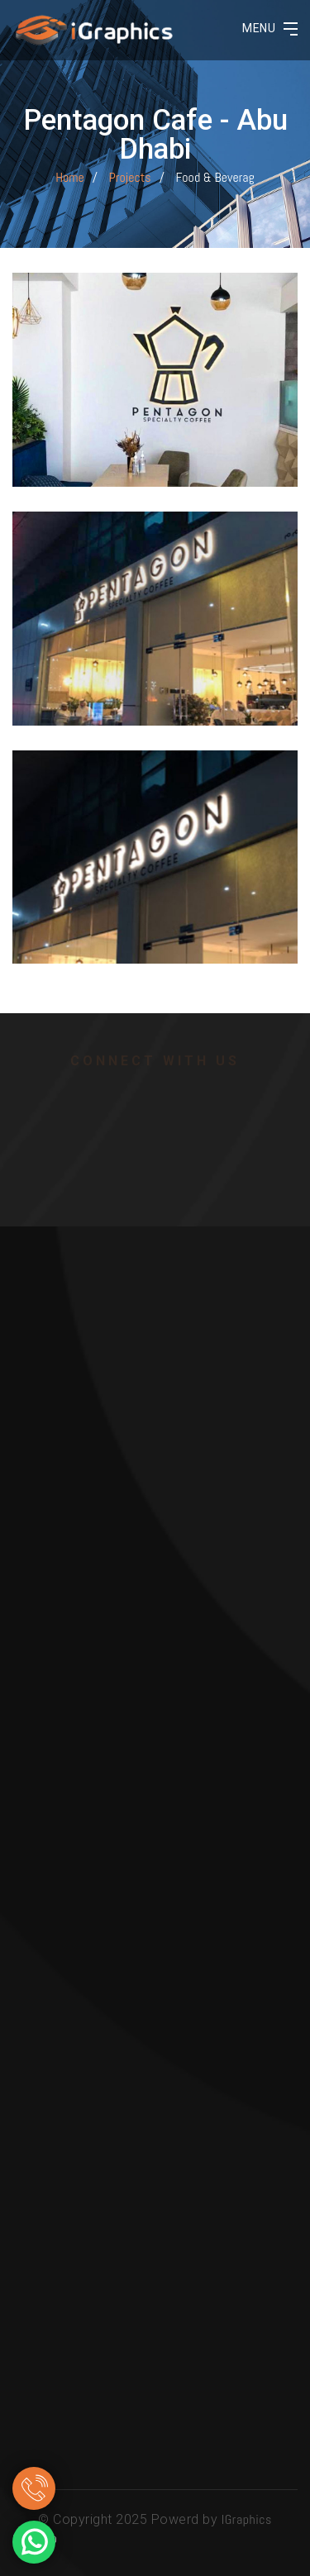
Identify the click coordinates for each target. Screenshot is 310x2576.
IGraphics (247, 2519)
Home (69, 177)
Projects (130, 177)
